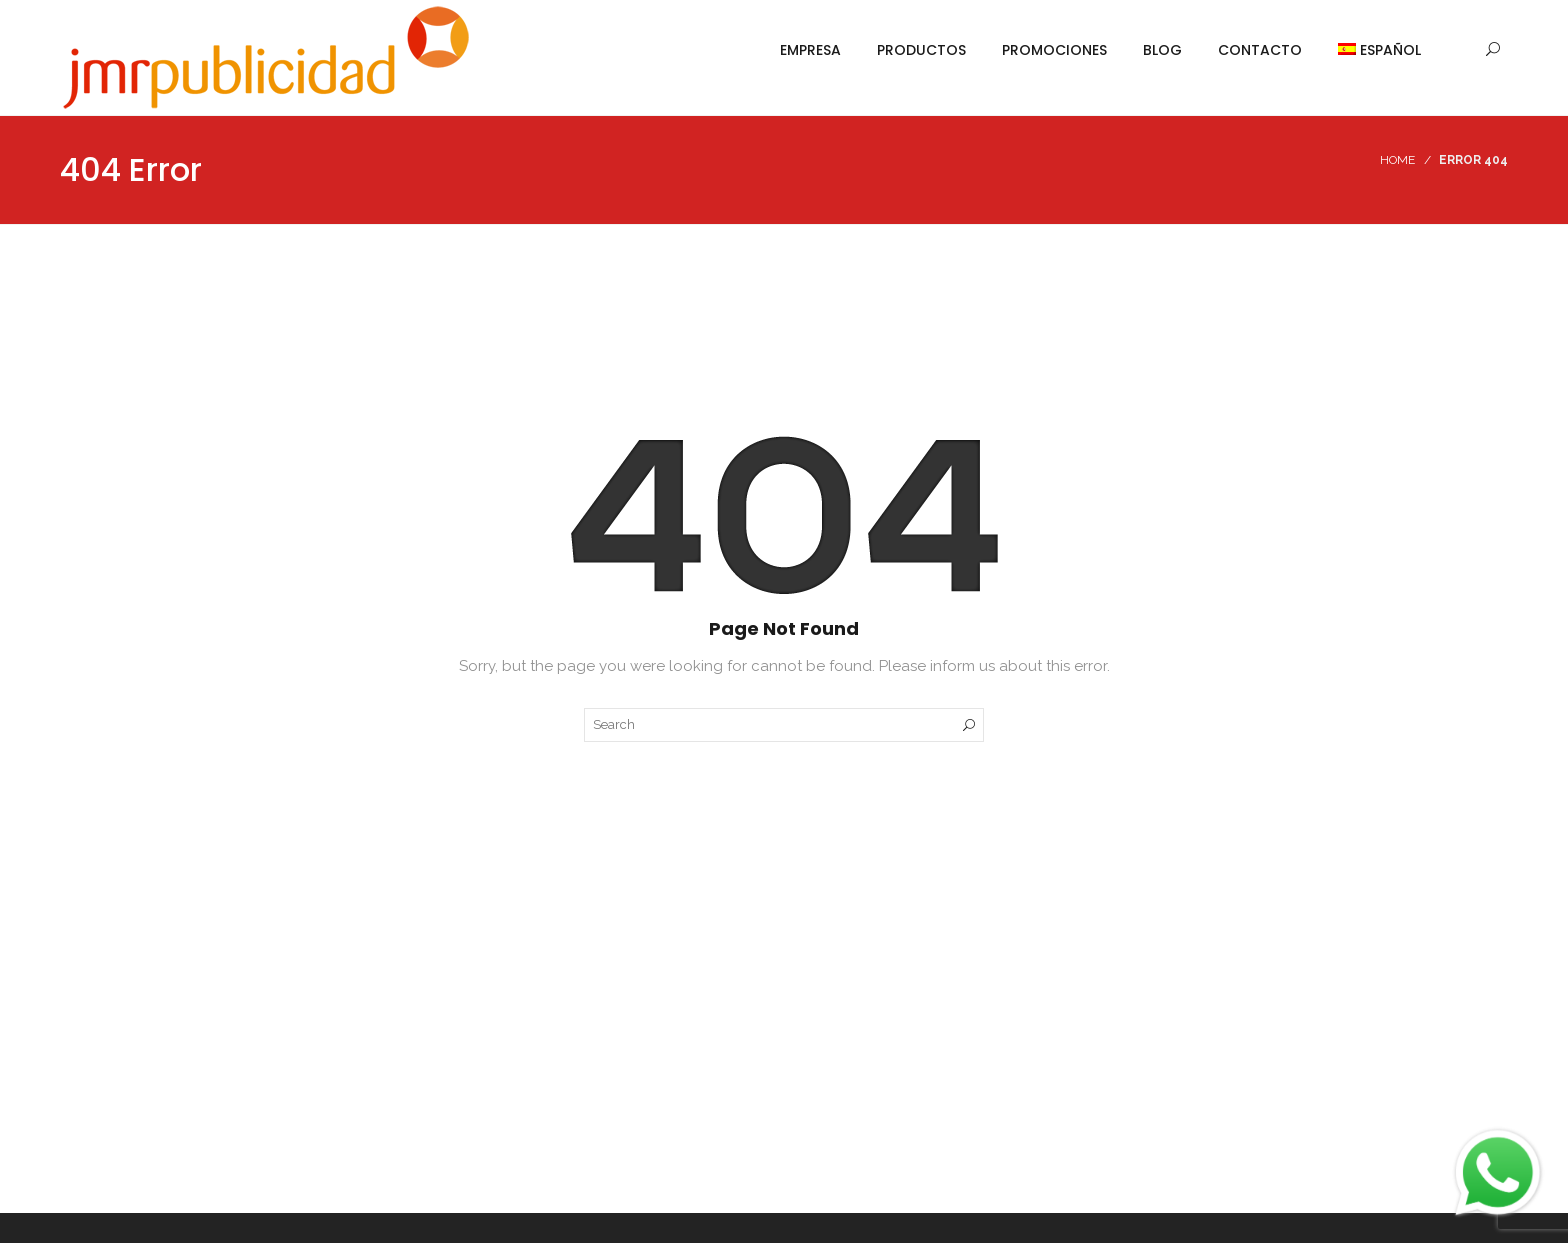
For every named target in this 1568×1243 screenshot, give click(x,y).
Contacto (1260, 50)
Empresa (810, 50)
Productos (921, 50)
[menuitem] (1370, 50)
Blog (1162, 50)
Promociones (1054, 50)
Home (1397, 160)
